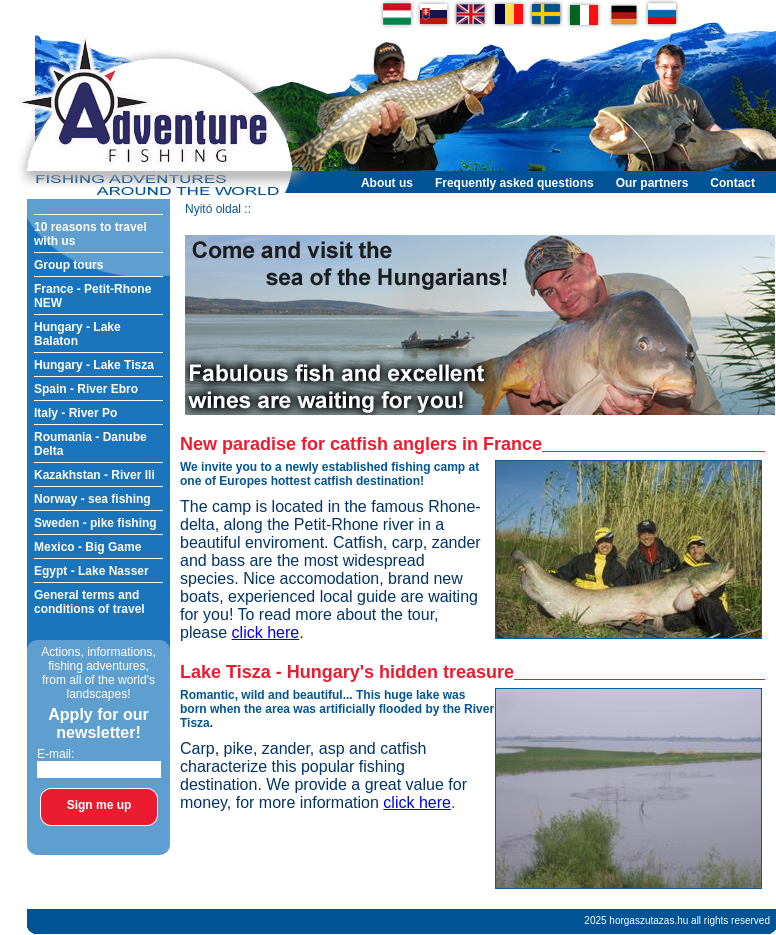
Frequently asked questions (514, 183)
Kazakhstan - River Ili (94, 475)
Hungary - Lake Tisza (94, 365)
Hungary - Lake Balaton (77, 334)
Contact (732, 183)
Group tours (68, 265)
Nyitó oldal (213, 209)
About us (387, 183)
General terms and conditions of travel (89, 602)
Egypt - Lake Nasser (91, 571)
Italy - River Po (75, 413)
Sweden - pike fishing (95, 523)
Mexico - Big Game (87, 547)
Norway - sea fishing (92, 499)
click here (266, 632)
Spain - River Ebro (86, 389)
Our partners (652, 183)
